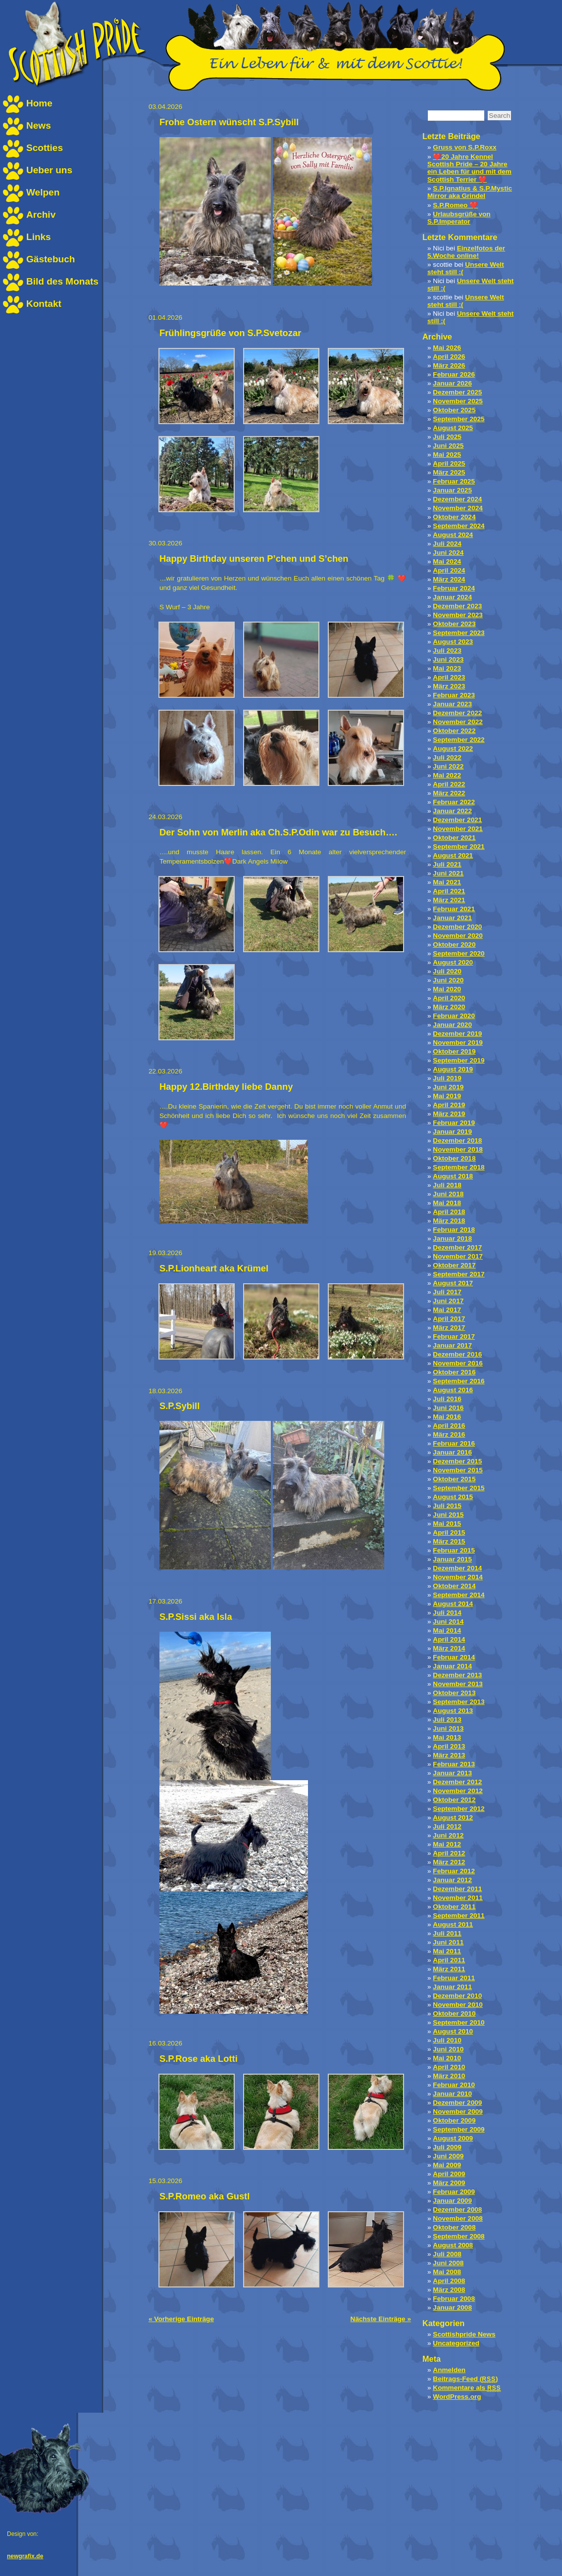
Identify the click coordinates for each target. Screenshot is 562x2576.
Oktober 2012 (454, 1799)
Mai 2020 (447, 989)
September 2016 (458, 1381)
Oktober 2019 (454, 1051)
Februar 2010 (454, 2085)
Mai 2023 (447, 668)
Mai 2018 (447, 1203)
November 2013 (458, 1684)
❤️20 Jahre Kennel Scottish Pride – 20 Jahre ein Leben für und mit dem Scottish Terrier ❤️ (469, 168)
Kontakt (43, 303)
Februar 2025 (454, 481)
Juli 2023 (447, 650)
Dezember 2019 (457, 1033)
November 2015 (458, 1470)
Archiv (40, 214)
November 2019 (458, 1042)
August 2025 (453, 428)
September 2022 (458, 739)
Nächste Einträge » (381, 2319)
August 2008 (453, 2245)
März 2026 (449, 365)
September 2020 (458, 953)
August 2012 (453, 1817)
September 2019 (458, 1060)
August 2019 (453, 1069)
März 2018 (449, 1220)
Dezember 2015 (457, 1461)
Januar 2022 (452, 811)
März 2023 (449, 686)
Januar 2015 (452, 1559)
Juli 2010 (447, 2040)
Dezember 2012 (457, 1782)
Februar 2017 (454, 1336)
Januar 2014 (452, 1666)
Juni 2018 (448, 1194)
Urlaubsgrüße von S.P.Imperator (459, 217)
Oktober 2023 (454, 624)
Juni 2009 (448, 2156)
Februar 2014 (454, 1657)
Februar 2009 (454, 2191)
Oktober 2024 (454, 517)
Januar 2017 (452, 1345)
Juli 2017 (447, 1292)
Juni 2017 (448, 1301)
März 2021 (449, 900)
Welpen (42, 192)
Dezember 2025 (457, 392)
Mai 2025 (447, 454)
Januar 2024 (452, 597)
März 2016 (449, 1434)
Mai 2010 (447, 2058)
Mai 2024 (447, 561)
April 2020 (449, 998)
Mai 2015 (447, 1523)
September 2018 (458, 1167)
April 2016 (449, 1425)
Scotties (44, 148)
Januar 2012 (452, 1880)
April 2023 (449, 677)
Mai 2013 (447, 1737)
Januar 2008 (452, 2307)
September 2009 (458, 2129)
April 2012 (449, 1853)
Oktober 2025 (454, 410)
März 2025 (449, 472)
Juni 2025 (448, 445)
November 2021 (458, 828)
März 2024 (449, 579)
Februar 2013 (454, 1764)
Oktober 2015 (454, 1479)
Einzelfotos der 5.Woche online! (466, 251)
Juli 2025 (447, 436)
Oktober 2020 (454, 944)
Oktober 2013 (454, 1693)
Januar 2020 (452, 1024)
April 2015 (449, 1532)
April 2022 (449, 784)
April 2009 (449, 2174)
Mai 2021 (447, 882)
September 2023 (458, 632)
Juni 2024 (448, 552)
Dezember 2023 (457, 606)
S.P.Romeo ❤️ (455, 205)
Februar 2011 (454, 1978)
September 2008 (458, 2236)
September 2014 (458, 1595)
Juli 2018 (447, 1185)
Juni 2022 (448, 766)
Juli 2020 (447, 971)
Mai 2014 (447, 1630)
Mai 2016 (447, 1416)
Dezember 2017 (457, 1247)
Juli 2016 (447, 1399)
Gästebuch (50, 259)
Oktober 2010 (454, 2013)
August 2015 (453, 1497)
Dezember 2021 (457, 820)
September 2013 (458, 1701)
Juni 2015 (448, 1514)
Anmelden (449, 2370)
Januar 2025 (452, 490)
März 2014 (449, 1648)
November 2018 (458, 1149)
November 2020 (458, 935)
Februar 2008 (454, 2298)
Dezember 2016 (457, 1354)
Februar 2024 (454, 588)
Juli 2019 (447, 1078)
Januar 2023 (452, 704)
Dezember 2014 (457, 1568)
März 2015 (449, 1541)
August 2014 (453, 1603)
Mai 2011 (447, 1951)
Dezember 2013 (457, 1675)
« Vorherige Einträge (181, 2319)
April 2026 (449, 356)
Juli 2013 (447, 1719)
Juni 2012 (448, 1835)
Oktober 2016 (454, 1372)
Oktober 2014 (454, 1586)
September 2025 (458, 419)
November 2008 (458, 2218)
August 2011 (453, 1924)
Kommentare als (467, 2387)
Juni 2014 (448, 1621)
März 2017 (449, 1327)
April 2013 (449, 1746)
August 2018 (453, 1176)
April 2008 (449, 2280)
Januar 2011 (452, 1987)
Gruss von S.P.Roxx (464, 147)
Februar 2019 (454, 1122)
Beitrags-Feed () (465, 2378)
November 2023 (458, 615)
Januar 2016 (452, 1452)
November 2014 (458, 1577)
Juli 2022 (447, 757)
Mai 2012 (447, 1844)
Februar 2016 (454, 1443)
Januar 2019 (452, 1131)
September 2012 (458, 1808)
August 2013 (453, 1710)
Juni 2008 (448, 2263)
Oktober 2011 (454, 1906)
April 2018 (449, 1211)
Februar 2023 (454, 695)
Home (39, 103)
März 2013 (449, 1755)
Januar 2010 (452, 2093)
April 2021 (449, 891)
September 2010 (458, 2022)
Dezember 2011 (457, 1889)
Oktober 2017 (454, 1265)
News (38, 125)
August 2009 (453, 2138)
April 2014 (449, 1639)
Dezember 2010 (457, 1995)
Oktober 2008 (454, 2227)
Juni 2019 (448, 1087)
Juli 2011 (447, 1933)
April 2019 (449, 1105)
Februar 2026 (454, 374)
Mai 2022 (447, 775)
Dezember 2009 (457, 2102)
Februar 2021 (454, 909)
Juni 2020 (448, 980)
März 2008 (449, 2289)
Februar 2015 (454, 1550)
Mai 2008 (447, 2272)
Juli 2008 (447, 2254)
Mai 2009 (447, 2165)
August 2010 (453, 2031)
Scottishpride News (464, 2334)
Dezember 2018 (457, 1140)
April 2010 (449, 2067)
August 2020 (453, 962)
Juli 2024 (447, 543)
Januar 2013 (452, 1773)
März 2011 (449, 1969)
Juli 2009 (447, 2147)
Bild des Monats (62, 281)
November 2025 (458, 401)
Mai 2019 (447, 1096)
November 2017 (458, 1256)
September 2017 (458, 1274)
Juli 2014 (447, 1612)
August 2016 (453, 1390)
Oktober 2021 (454, 837)
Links (38, 237)
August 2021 (453, 855)
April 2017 (449, 1318)
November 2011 (458, 1897)
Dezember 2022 (457, 713)
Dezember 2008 (457, 2209)
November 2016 (458, 1363)
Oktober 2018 (454, 1158)
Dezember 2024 (457, 499)
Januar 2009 (452, 2200)
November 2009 (458, 2111)
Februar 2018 (454, 1229)
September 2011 (458, 1915)
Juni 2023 (448, 659)
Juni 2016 (448, 1407)
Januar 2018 (452, 1238)
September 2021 (458, 846)
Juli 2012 (447, 1826)
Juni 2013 (448, 1728)
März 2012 (449, 1862)
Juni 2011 (448, 1942)
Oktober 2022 (454, 730)
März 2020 (449, 1007)
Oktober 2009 (454, 2120)
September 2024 (458, 526)
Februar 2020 (454, 1016)
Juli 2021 (447, 864)
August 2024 (453, 534)
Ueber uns (49, 170)
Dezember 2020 (457, 926)
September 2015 (458, 1488)
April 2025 (449, 463)
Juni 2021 (448, 873)
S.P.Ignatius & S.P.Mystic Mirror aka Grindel (469, 192)
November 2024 (458, 508)
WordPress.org (457, 2396)
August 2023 (453, 641)
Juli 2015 (447, 1505)
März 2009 (449, 2183)
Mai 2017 (447, 1309)
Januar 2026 (452, 383)
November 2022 (458, 722)
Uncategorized (456, 2343)
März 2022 (449, 793)
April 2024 (449, 570)
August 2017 (453, 1283)
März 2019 (449, 1114)
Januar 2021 (452, 918)
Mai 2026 (447, 347)
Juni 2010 (448, 2049)
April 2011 (449, 1960)
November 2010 (458, 2004)
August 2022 (453, 748)
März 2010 (449, 2076)
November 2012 (458, 1791)
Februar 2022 (454, 802)
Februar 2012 (454, 1871)
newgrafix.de (25, 2556)
